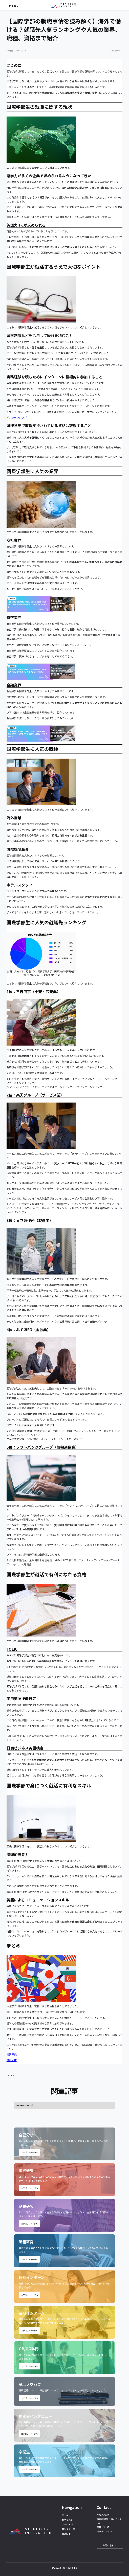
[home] (63, 5)
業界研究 (12, 2054)
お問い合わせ (109, 2545)
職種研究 (12, 2060)
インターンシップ (17, 417)
